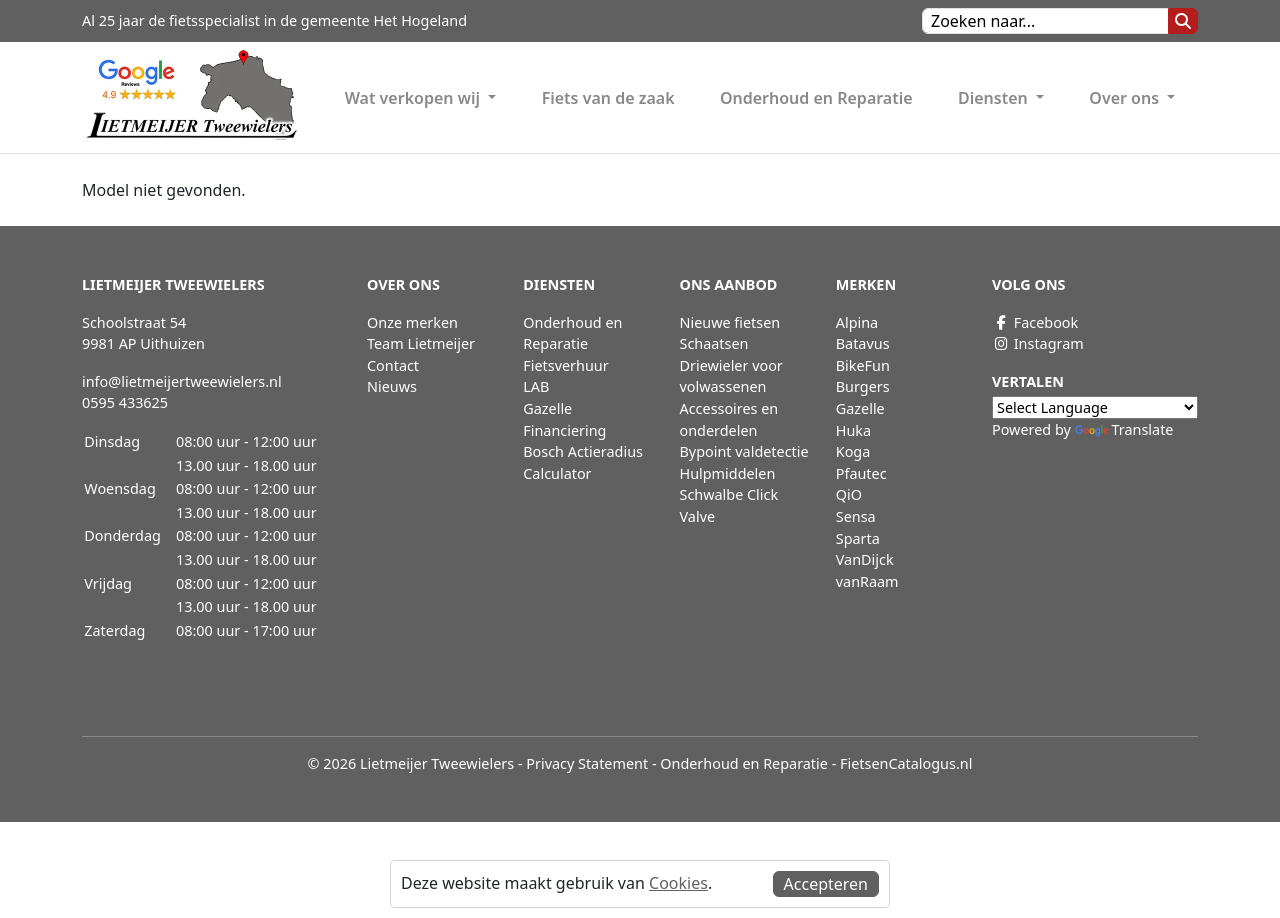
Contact (393, 365)
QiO (849, 494)
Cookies (678, 883)
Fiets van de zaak (608, 98)
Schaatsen (714, 343)
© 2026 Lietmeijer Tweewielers (411, 763)
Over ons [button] (1126, 98)
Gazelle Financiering (564, 419)
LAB (536, 386)
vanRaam (867, 581)
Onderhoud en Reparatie (816, 98)
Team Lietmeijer (421, 343)
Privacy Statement (587, 763)
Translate (1124, 429)
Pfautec (861, 473)
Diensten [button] (995, 98)
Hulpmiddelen (728, 473)
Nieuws (392, 386)
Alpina (857, 322)
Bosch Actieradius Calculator (583, 462)
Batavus (863, 343)
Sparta (858, 538)
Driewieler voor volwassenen (731, 376)
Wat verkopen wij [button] (415, 98)
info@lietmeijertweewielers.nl (182, 381)
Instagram (1038, 343)
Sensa (856, 516)
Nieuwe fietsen (730, 322)
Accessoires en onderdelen (729, 419)
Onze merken (412, 322)
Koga (853, 451)
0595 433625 (125, 402)
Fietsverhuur (565, 365)
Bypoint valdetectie (744, 451)
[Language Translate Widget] (1095, 407)
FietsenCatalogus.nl (906, 763)
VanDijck (865, 559)
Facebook (1035, 322)
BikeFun (863, 365)
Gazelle (860, 408)
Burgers (863, 386)
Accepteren (826, 884)
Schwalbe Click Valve (729, 505)
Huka (853, 430)
